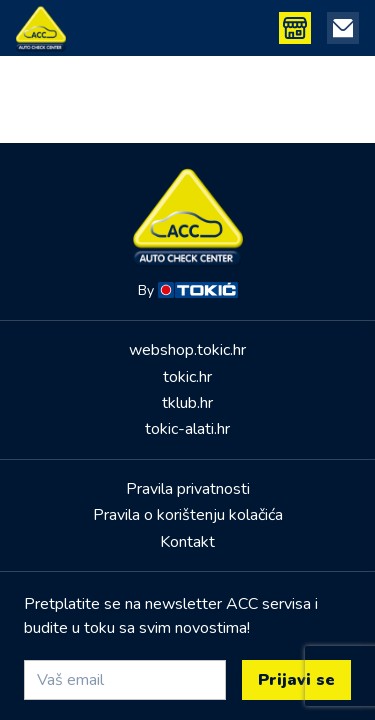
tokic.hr (187, 377)
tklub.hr (187, 403)
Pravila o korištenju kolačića (188, 515)
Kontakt (187, 542)
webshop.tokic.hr (187, 350)
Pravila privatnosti (188, 489)
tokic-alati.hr (187, 429)
